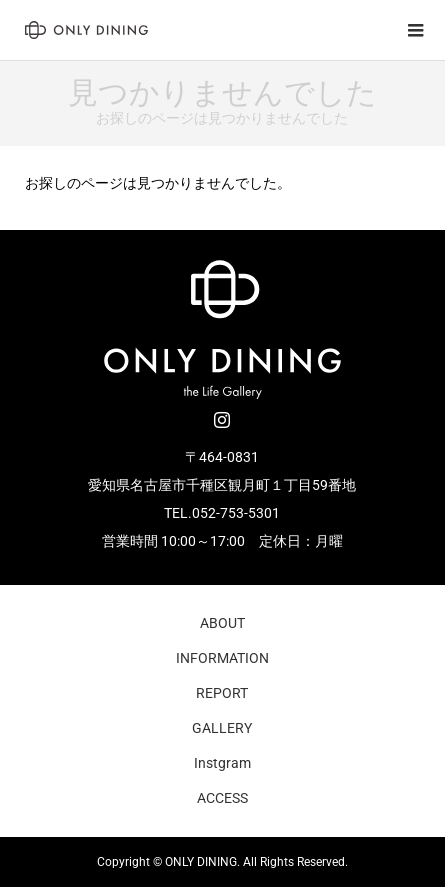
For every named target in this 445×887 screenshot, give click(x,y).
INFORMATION (222, 658)
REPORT (222, 693)
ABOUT (222, 623)
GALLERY (222, 728)
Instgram (222, 763)
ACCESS (222, 798)
